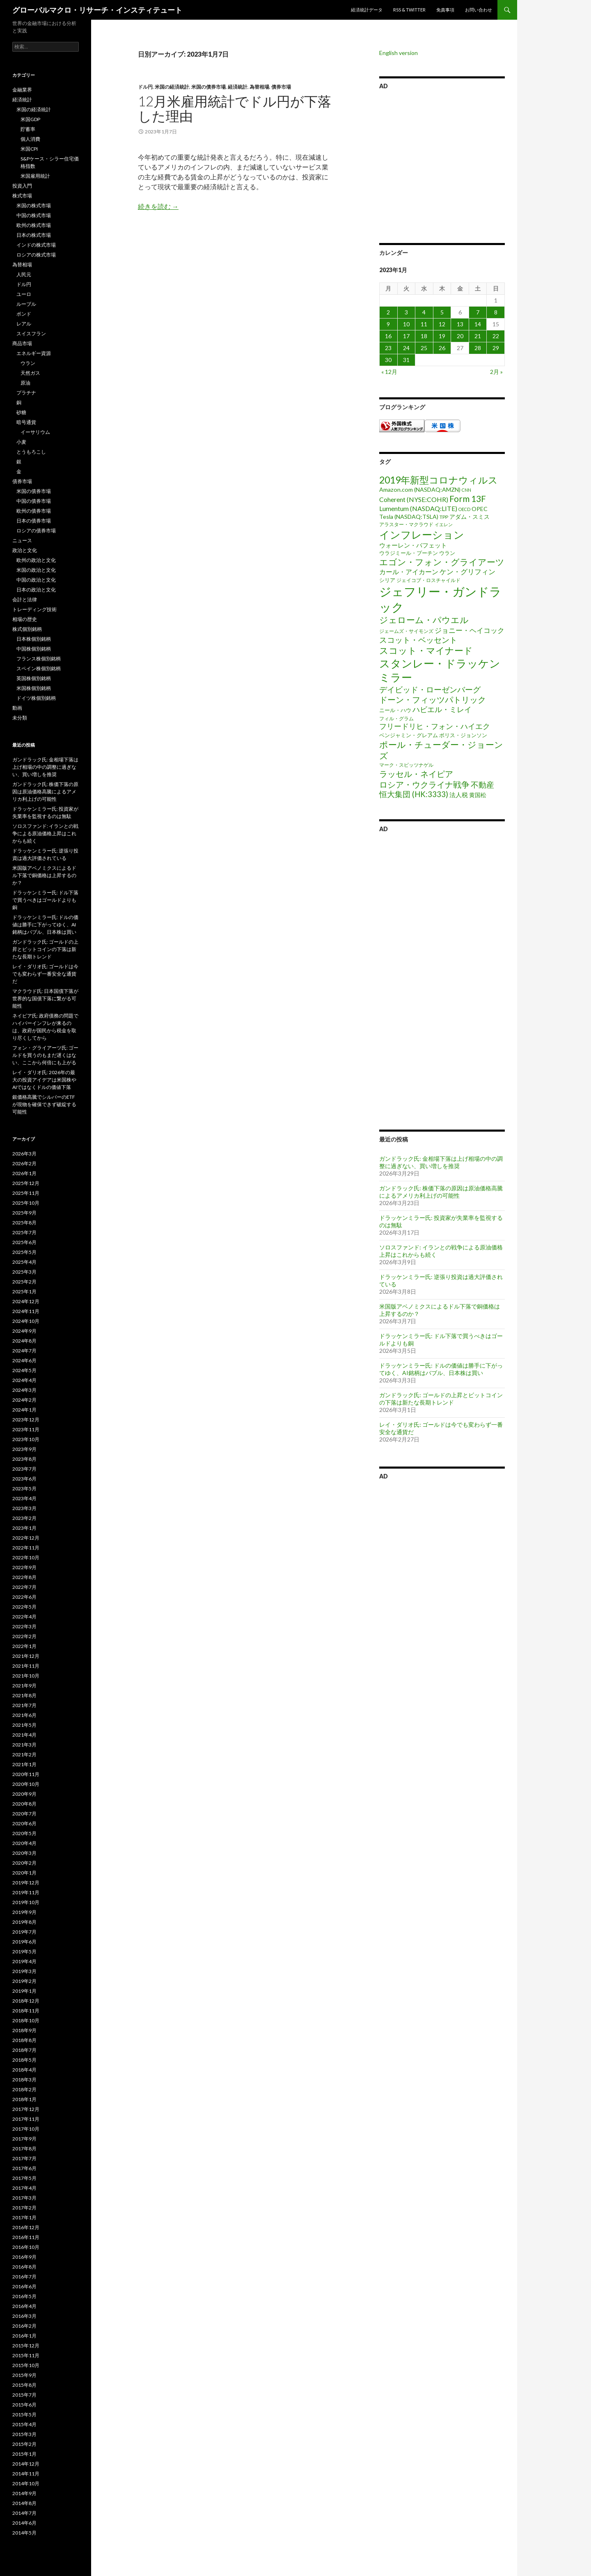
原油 (25, 383)
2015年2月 (24, 2444)
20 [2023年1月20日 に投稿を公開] (460, 335)
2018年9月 (24, 2030)
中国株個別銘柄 (33, 649)
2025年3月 (24, 1272)
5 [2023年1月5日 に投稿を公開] (442, 312)
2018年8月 (24, 2040)
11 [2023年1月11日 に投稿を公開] (424, 324)
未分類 (19, 718)
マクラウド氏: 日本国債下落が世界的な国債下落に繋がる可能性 (45, 998)
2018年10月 (25, 2020)
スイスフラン (31, 333)
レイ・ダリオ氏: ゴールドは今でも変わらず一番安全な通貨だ (45, 973)
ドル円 (145, 87)
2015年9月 (24, 2375)
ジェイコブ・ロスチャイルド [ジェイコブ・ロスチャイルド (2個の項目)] (428, 580)
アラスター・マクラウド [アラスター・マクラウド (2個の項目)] (406, 524)
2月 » (496, 371)
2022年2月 (24, 1636)
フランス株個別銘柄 (38, 658)
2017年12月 (25, 2109)
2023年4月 (24, 1498)
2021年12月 (25, 1656)
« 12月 (389, 371)
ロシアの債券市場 (36, 530)
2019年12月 (25, 1882)
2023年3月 (24, 1508)
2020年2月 (24, 1863)
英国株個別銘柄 (33, 678)
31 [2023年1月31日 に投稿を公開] (406, 359)
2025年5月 (24, 1252)
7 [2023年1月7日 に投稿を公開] (477, 312)
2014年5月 (24, 2533)
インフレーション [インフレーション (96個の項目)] (421, 534)
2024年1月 (24, 1410)
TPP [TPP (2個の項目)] (444, 517)
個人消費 (30, 139)
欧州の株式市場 (33, 225)
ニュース (22, 540)
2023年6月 (24, 1479)
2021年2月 (24, 1754)
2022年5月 (24, 1607)
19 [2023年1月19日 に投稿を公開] (442, 335)
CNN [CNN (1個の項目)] (466, 490)
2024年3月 (24, 1390)
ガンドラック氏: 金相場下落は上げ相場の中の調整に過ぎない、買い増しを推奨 (441, 1162)
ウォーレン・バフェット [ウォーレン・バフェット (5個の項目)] (413, 545)
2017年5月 (24, 2178)
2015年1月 (24, 2454)
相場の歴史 (24, 619)
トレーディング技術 (34, 609)
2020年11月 (25, 1774)
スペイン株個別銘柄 (38, 668)
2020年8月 (24, 1804)
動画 (17, 708)
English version (398, 52)
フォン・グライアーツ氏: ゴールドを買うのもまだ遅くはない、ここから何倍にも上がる (45, 1055)
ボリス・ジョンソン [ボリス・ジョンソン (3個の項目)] (463, 735)
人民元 (23, 274)
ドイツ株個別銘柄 (36, 698)
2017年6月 (24, 2168)
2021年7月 (24, 1705)
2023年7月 (24, 1469)
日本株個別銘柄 (33, 639)
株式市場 (22, 196)
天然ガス (30, 373)
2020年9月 (24, 1794)
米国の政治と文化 (36, 570)
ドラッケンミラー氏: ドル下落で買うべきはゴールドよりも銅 (45, 899)
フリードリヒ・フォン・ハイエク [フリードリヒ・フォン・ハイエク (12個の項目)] (434, 726)
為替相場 (259, 87)
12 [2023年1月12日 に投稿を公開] (442, 324)
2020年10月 (25, 1784)
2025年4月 (24, 1262)
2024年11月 (25, 1311)
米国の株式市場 (33, 205)
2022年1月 (24, 1646)
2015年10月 (25, 2365)
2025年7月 (24, 1232)
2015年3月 (24, 2434)
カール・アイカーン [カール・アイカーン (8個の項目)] (408, 571)
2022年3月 (24, 1626)
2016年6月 (24, 2286)
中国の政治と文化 (36, 580)
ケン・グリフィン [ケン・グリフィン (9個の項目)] (467, 571)
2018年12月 (25, 2001)
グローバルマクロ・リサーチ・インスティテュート (97, 9)
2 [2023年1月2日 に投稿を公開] (388, 312)
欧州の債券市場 (33, 511)
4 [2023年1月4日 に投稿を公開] (424, 312)
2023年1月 (24, 1528)
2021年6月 (24, 1715)
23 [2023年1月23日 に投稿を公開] (388, 347)
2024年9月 (24, 1331)
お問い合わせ (478, 9)
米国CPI (29, 149)
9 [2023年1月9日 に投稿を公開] (388, 324)
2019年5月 (24, 1951)
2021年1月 (24, 1764)
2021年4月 (24, 1735)
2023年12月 (25, 1419)
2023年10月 (25, 1439)
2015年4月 (24, 2424)
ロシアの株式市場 (36, 255)
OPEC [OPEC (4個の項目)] (480, 508)
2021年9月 (24, 1685)
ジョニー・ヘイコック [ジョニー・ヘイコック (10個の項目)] (469, 630)
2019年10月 (25, 1902)
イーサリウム (35, 432)
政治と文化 (24, 550)
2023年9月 (24, 1449)
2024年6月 (24, 1360)
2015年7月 (24, 2395)
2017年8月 (24, 2148)
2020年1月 (24, 1873)
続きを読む (158, 206)
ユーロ (23, 294)
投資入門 (22, 186)
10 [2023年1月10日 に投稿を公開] (406, 324)
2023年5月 (24, 1488)
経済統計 (237, 87)
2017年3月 (24, 2198)
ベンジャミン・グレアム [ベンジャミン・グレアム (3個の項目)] (408, 735)
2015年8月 (24, 2385)
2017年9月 (24, 2139)
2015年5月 (24, 2414)
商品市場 (22, 343)
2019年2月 (24, 1981)
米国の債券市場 (208, 87)
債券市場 (281, 87)
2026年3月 (24, 1153)
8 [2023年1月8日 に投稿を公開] (495, 312)
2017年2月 (24, 2208)
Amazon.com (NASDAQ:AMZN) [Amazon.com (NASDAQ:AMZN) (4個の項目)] (419, 489)
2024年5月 (24, 1370)
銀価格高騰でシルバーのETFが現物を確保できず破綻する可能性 (44, 1104)
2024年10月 (25, 1321)
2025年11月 (25, 1193)
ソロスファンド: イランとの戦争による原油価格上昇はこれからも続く (45, 833)
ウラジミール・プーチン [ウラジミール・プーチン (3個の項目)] (408, 553)
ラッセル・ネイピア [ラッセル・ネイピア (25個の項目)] (416, 774)
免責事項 (445, 9)
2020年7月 (24, 1814)
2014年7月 (24, 2513)
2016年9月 (24, 2257)
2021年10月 (25, 1676)
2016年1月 (24, 2336)
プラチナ (26, 393)
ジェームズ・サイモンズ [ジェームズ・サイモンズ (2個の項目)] (406, 631)
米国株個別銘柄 (33, 688)
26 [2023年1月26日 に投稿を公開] (442, 347)
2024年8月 (24, 1341)
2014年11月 (25, 2474)
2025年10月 (25, 1203)
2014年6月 (24, 2523)
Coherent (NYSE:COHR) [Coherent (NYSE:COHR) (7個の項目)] (413, 499)
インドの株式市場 (36, 245)
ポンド (23, 314)
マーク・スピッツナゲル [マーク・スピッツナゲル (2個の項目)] (406, 765)
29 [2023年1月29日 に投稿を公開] (495, 347)
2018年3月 (24, 2079)
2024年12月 (25, 1301)
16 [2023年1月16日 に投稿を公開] (388, 335)
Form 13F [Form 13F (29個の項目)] (467, 498)
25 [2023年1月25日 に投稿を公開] (424, 347)
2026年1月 (24, 1173)
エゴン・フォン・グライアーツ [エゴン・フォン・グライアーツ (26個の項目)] (441, 562)
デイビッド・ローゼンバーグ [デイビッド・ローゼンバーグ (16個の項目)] (430, 689)
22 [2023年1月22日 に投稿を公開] (495, 335)
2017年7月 (24, 2158)
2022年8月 (24, 1577)
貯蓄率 (28, 129)
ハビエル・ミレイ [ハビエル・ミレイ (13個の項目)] (442, 709)
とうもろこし (31, 452)
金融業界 (22, 90)
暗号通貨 (26, 422)
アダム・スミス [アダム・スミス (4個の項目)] (469, 516)
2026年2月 (24, 1163)
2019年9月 (24, 1912)
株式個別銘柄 (27, 629)
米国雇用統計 (35, 176)
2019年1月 (24, 1991)
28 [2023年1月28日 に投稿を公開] (477, 347)
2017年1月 (24, 2217)
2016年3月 (24, 2316)
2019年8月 (24, 1922)
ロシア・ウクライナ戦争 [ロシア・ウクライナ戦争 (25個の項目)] (424, 784)
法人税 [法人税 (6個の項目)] (458, 794)
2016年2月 (24, 2326)
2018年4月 (24, 2070)
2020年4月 (24, 1843)
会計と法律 (24, 599)
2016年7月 (24, 2276)
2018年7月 (24, 2050)
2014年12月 (25, 2464)
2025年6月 (24, 1242)
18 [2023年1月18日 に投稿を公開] (424, 335)
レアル (23, 324)
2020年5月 (24, 1833)
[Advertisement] (442, 164)
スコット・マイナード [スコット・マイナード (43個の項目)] (426, 650)
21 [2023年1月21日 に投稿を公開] (477, 335)
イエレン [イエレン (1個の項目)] (444, 524)
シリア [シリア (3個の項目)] (387, 580)
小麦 (21, 442)
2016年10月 (25, 2247)
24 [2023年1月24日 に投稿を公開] (406, 347)
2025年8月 (24, 1222)
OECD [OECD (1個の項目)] (464, 509)
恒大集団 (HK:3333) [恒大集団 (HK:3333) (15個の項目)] (413, 794)
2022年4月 (24, 1616)
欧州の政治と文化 (36, 560)
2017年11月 (25, 2119)
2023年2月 (24, 1518)
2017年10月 (25, 2129)
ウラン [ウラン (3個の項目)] (447, 553)
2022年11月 (25, 1548)
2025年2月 (24, 1282)
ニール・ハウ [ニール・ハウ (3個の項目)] (395, 710)
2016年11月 (25, 2237)
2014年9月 (24, 2493)
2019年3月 (24, 1971)
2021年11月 (25, 1666)
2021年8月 (24, 1695)
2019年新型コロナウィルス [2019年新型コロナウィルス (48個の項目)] (438, 480)
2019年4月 (24, 1961)
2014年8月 (24, 2503)
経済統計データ (367, 9)
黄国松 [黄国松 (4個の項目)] (477, 794)
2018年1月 (24, 2099)
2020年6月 (24, 1823)
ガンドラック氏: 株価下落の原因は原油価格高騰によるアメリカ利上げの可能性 (441, 1192)
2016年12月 (25, 2227)
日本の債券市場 (33, 521)
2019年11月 (25, 1892)
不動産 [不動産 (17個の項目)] (482, 784)
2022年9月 (24, 1567)
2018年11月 (25, 2011)
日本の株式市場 (33, 235)
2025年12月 (25, 1183)
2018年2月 (24, 2089)
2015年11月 (25, 2355)
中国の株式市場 (33, 215)
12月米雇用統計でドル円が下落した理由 (234, 108)
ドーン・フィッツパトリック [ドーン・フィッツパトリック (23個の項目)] (432, 699)
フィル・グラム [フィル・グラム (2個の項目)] (396, 718)
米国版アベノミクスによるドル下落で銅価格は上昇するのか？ (44, 875)
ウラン (28, 363)
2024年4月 (24, 1380)
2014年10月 (25, 2483)
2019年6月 (24, 1942)
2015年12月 (25, 2345)
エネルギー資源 (33, 353)
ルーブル (26, 304)
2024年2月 (24, 1400)
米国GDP (30, 119)
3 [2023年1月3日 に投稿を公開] (406, 312)
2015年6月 (24, 2405)
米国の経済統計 (172, 87)
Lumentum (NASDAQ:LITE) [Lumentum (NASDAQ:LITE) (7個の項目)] (418, 508)
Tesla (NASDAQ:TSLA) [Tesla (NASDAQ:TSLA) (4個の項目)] (408, 516)
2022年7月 (24, 1587)
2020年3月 (24, 1853)
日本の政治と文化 (36, 590)
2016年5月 (24, 2296)
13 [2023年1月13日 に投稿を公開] (460, 324)
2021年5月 (24, 1725)
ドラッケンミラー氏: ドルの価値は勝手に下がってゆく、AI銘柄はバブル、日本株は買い (441, 1369)
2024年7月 (24, 1351)
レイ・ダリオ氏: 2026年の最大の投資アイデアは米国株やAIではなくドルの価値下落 (44, 1079)
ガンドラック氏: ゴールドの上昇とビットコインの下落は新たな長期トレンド (441, 1398)
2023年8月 (24, 1459)
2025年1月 (24, 1291)
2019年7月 (24, 1932)
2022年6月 (24, 1597)
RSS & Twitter (409, 9)
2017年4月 (24, 2188)
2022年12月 (25, 1538)
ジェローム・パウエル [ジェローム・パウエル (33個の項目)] (424, 619)
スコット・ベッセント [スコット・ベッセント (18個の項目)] (418, 639)
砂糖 (21, 412)
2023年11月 (25, 1429)
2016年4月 (24, 2306)
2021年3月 (24, 1745)
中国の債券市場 (33, 501)
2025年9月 (24, 1213)
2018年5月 (24, 2060)
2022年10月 (25, 1557)
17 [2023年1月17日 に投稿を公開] (406, 335)
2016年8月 (24, 2267)
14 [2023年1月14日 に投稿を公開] (477, 324)
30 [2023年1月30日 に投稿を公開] (388, 359)
